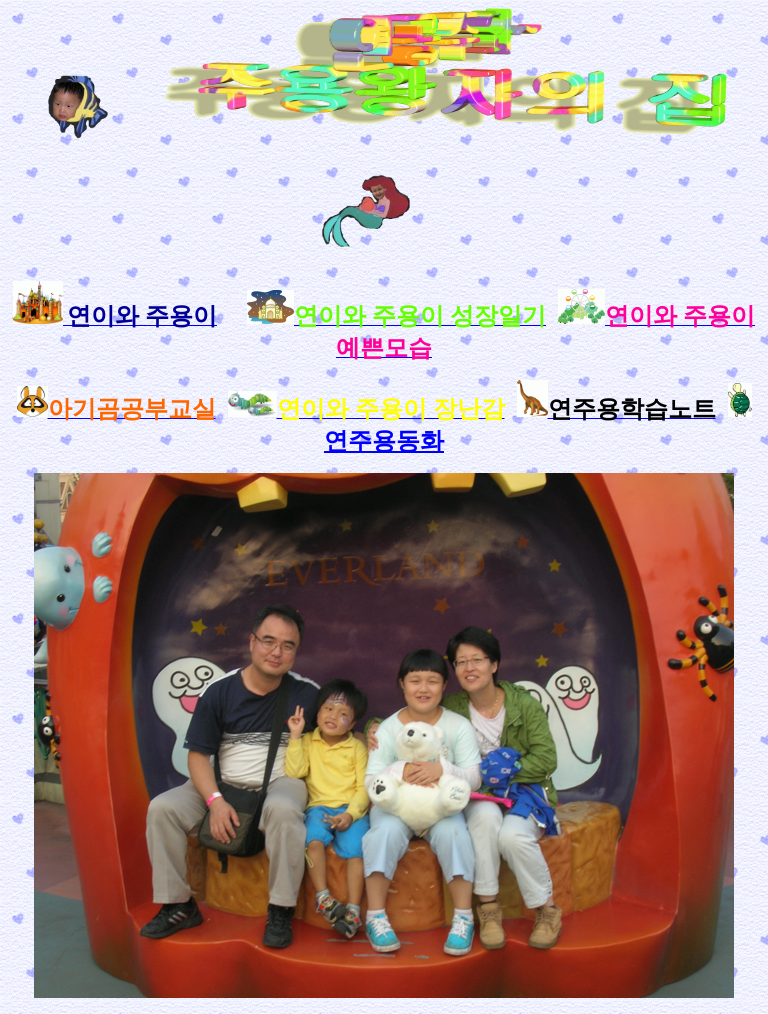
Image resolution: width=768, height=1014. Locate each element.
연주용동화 (384, 441)
